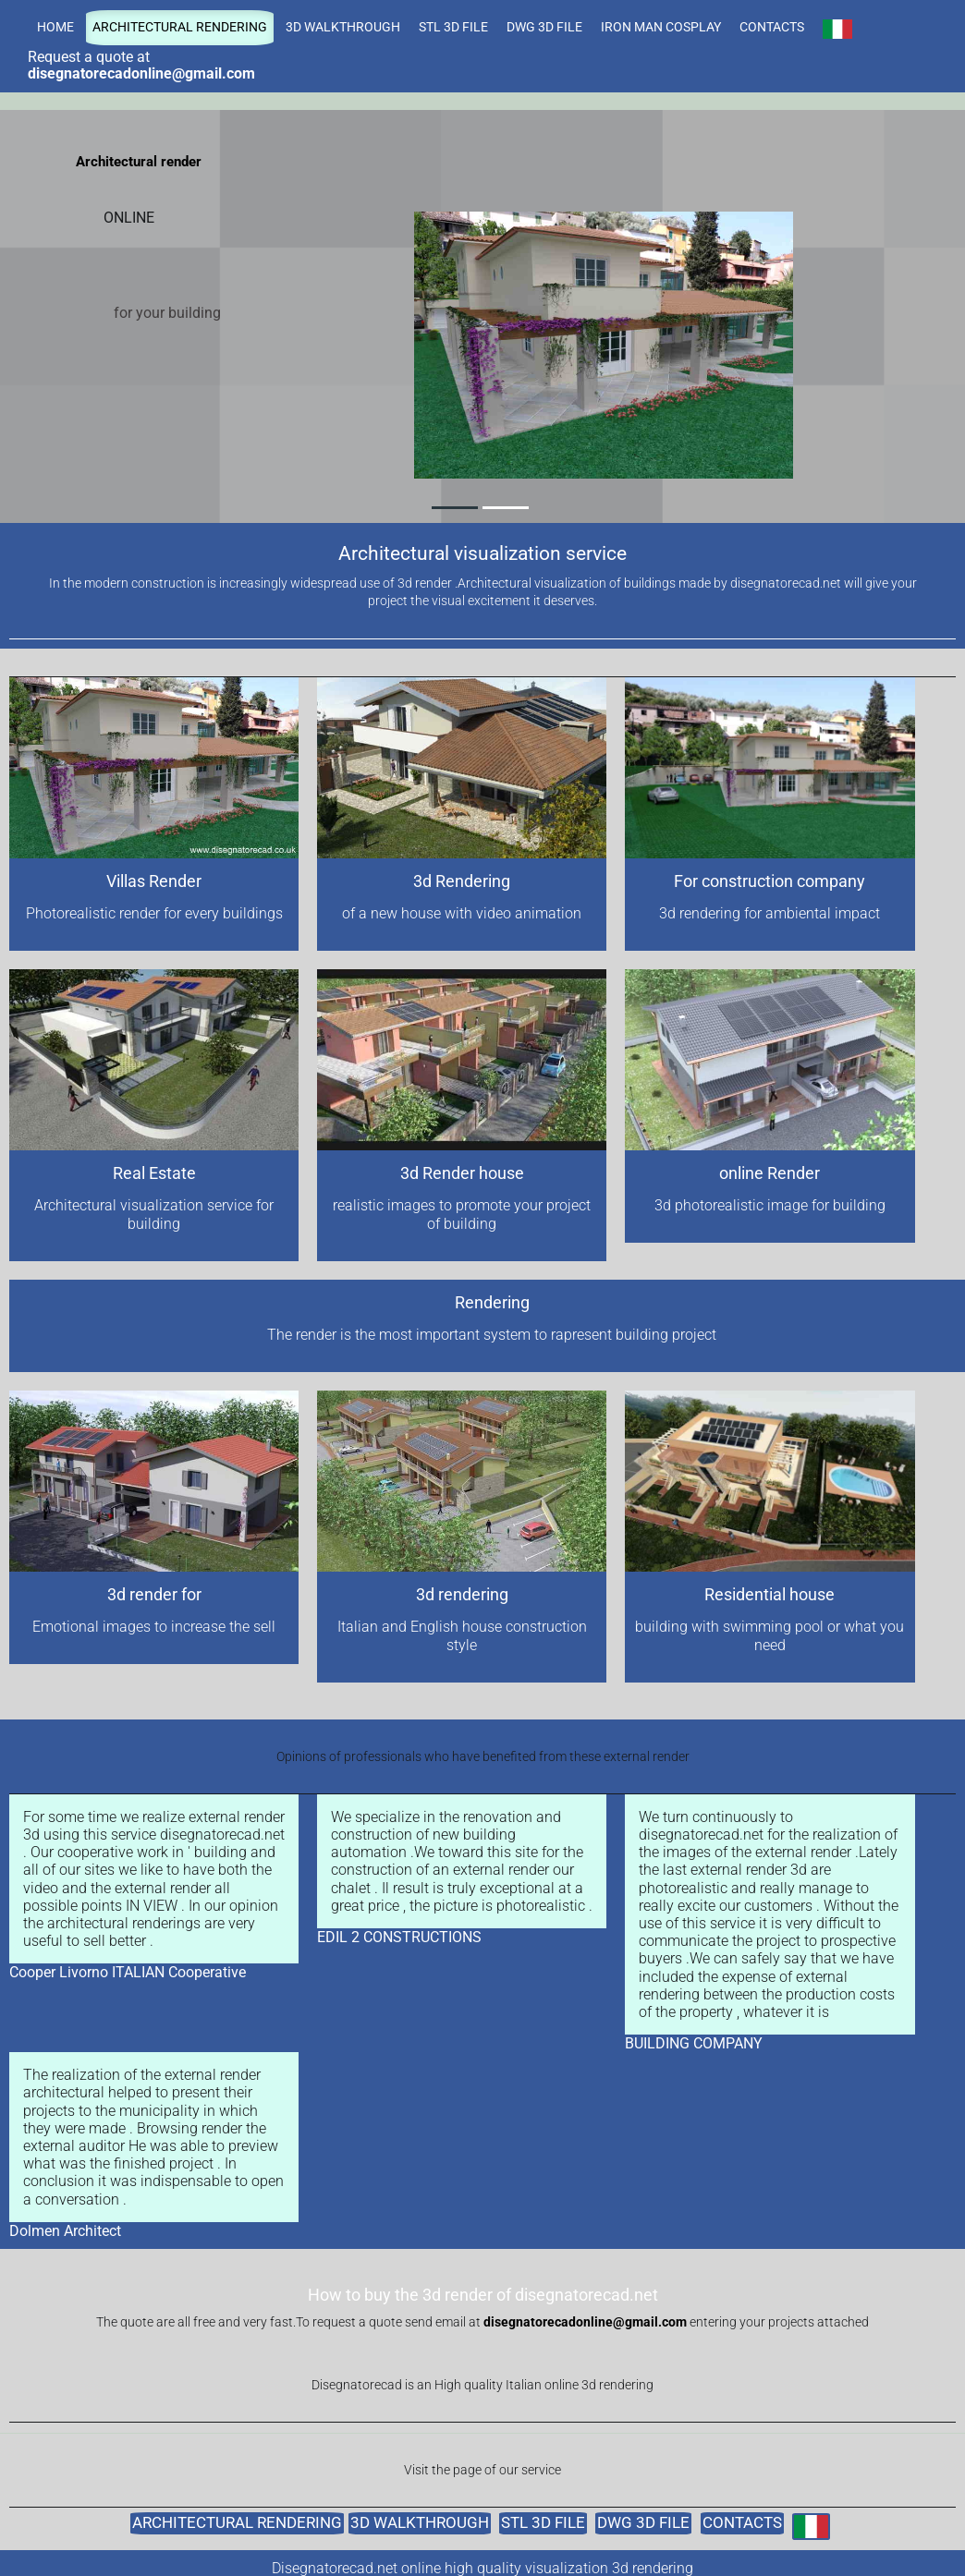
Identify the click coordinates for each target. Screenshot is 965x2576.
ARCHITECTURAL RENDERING (179, 27)
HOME (55, 27)
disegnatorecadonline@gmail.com (585, 2322)
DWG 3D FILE (544, 27)
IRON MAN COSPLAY (661, 27)
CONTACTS (771, 27)
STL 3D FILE (453, 27)
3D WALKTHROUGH (343, 27)
